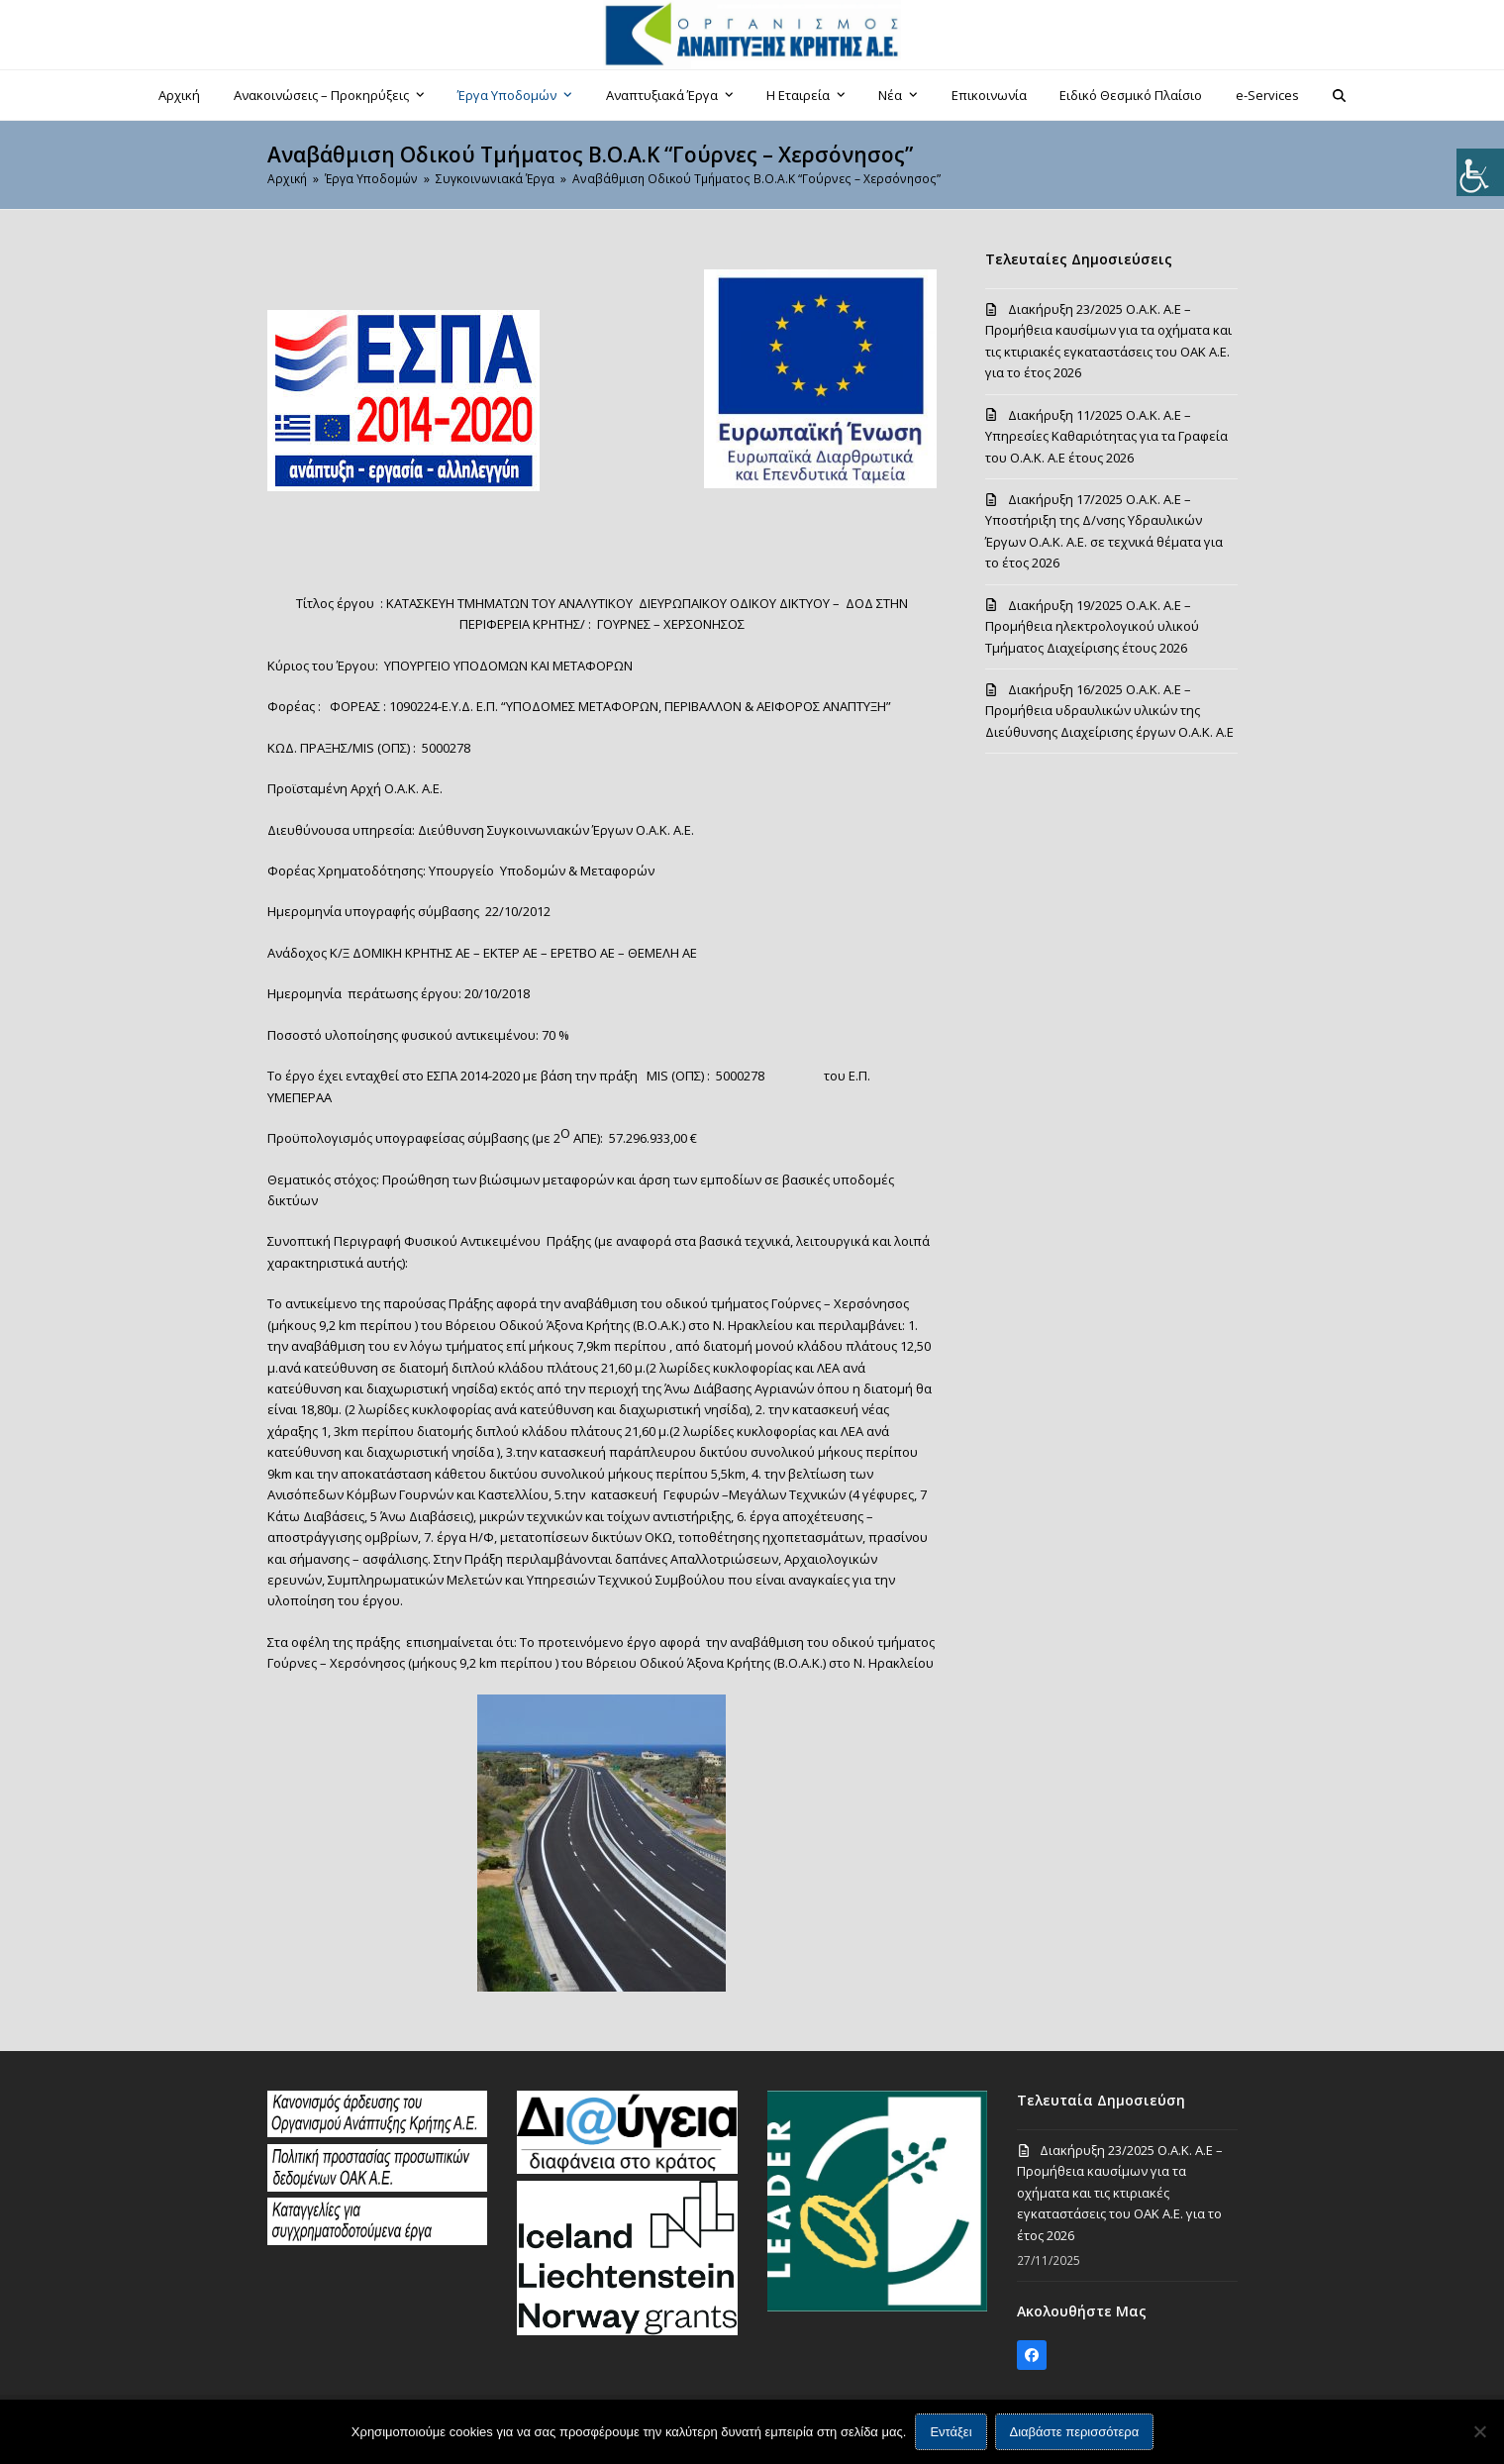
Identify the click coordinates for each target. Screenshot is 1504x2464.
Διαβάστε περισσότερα (1075, 2431)
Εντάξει (950, 2431)
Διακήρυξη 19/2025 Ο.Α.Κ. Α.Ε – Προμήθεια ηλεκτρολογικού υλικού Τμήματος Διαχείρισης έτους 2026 (1092, 626)
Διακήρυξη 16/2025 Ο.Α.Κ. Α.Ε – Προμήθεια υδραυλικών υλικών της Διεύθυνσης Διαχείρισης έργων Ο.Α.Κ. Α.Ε (1109, 710)
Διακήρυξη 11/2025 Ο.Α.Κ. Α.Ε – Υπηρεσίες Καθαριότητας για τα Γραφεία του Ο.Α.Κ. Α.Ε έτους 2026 (1106, 436)
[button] (1338, 95)
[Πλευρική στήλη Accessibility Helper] (1480, 172)
